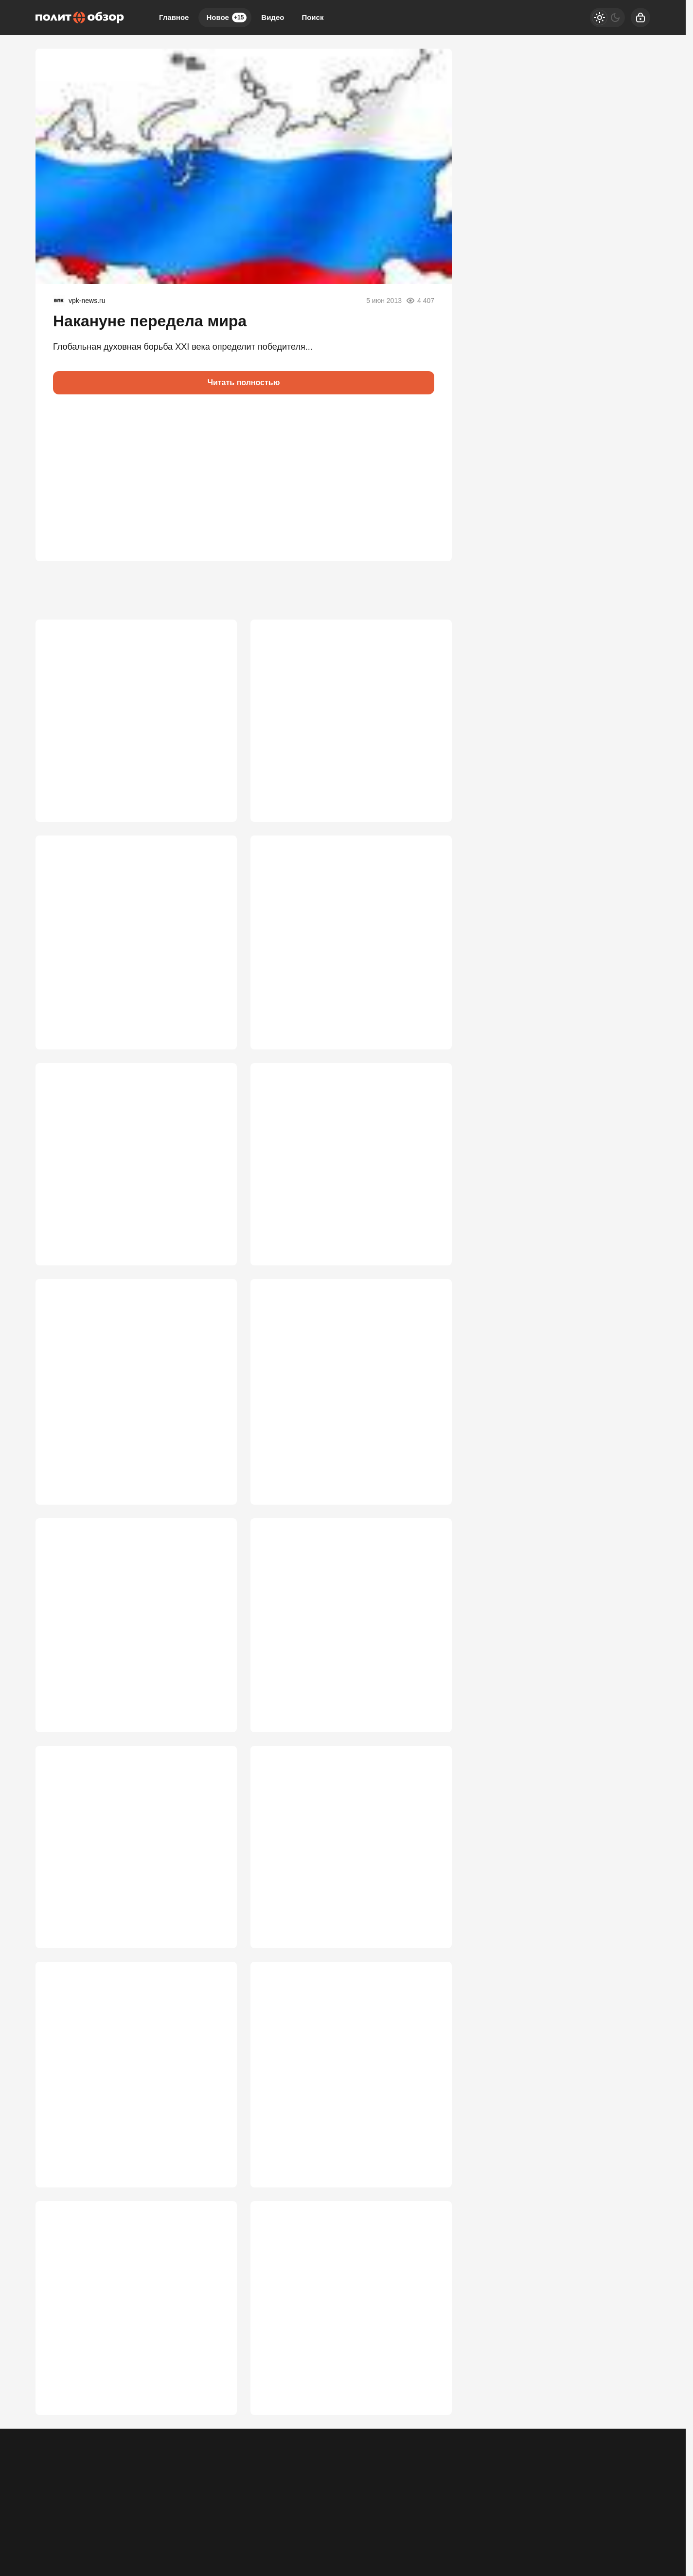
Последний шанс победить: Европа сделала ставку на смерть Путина (333, 1645)
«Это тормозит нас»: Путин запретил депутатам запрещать (120, 1645)
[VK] (552, 2509)
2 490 (427, 1967)
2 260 (427, 2200)
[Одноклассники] (526, 2509)
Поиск (312, 17)
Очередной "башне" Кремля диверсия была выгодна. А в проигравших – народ (136, 2123)
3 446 (212, 1023)
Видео (272, 17)
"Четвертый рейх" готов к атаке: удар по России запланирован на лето (128, 945)
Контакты (89, 2516)
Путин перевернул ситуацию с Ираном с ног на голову (351, 712)
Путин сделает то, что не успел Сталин (340, 1173)
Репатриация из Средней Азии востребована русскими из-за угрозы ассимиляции (121, 2362)
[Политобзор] (80, 17)
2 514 (212, 1967)
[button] (64, 423)
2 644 (427, 1489)
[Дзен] (577, 2509)
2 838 (427, 1256)
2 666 (212, 1489)
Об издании (134, 2516)
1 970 (427, 2457)
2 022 (212, 2457)
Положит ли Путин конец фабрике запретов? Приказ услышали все (330, 2123)
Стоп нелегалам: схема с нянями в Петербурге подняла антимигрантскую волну (339, 2362)
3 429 (427, 1023)
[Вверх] (632, 2509)
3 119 (212, 1256)
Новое (226, 17)
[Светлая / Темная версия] (607, 17)
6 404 (212, 789)
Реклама (49, 2516)
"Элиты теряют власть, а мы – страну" (339, 1873)
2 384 (212, 2200)
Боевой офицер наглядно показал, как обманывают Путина (124, 1179)
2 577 (427, 1722)
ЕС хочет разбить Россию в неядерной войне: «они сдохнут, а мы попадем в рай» (348, 1412)
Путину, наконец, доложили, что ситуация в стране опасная (134, 712)
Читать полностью (244, 382)
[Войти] (640, 17)
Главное (174, 17)
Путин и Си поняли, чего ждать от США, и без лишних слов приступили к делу (345, 945)
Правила (178, 2516)
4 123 (427, 789)
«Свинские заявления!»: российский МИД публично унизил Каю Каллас (130, 1412)
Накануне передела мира (150, 321)
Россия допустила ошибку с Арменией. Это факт (134, 1878)
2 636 (212, 1722)
